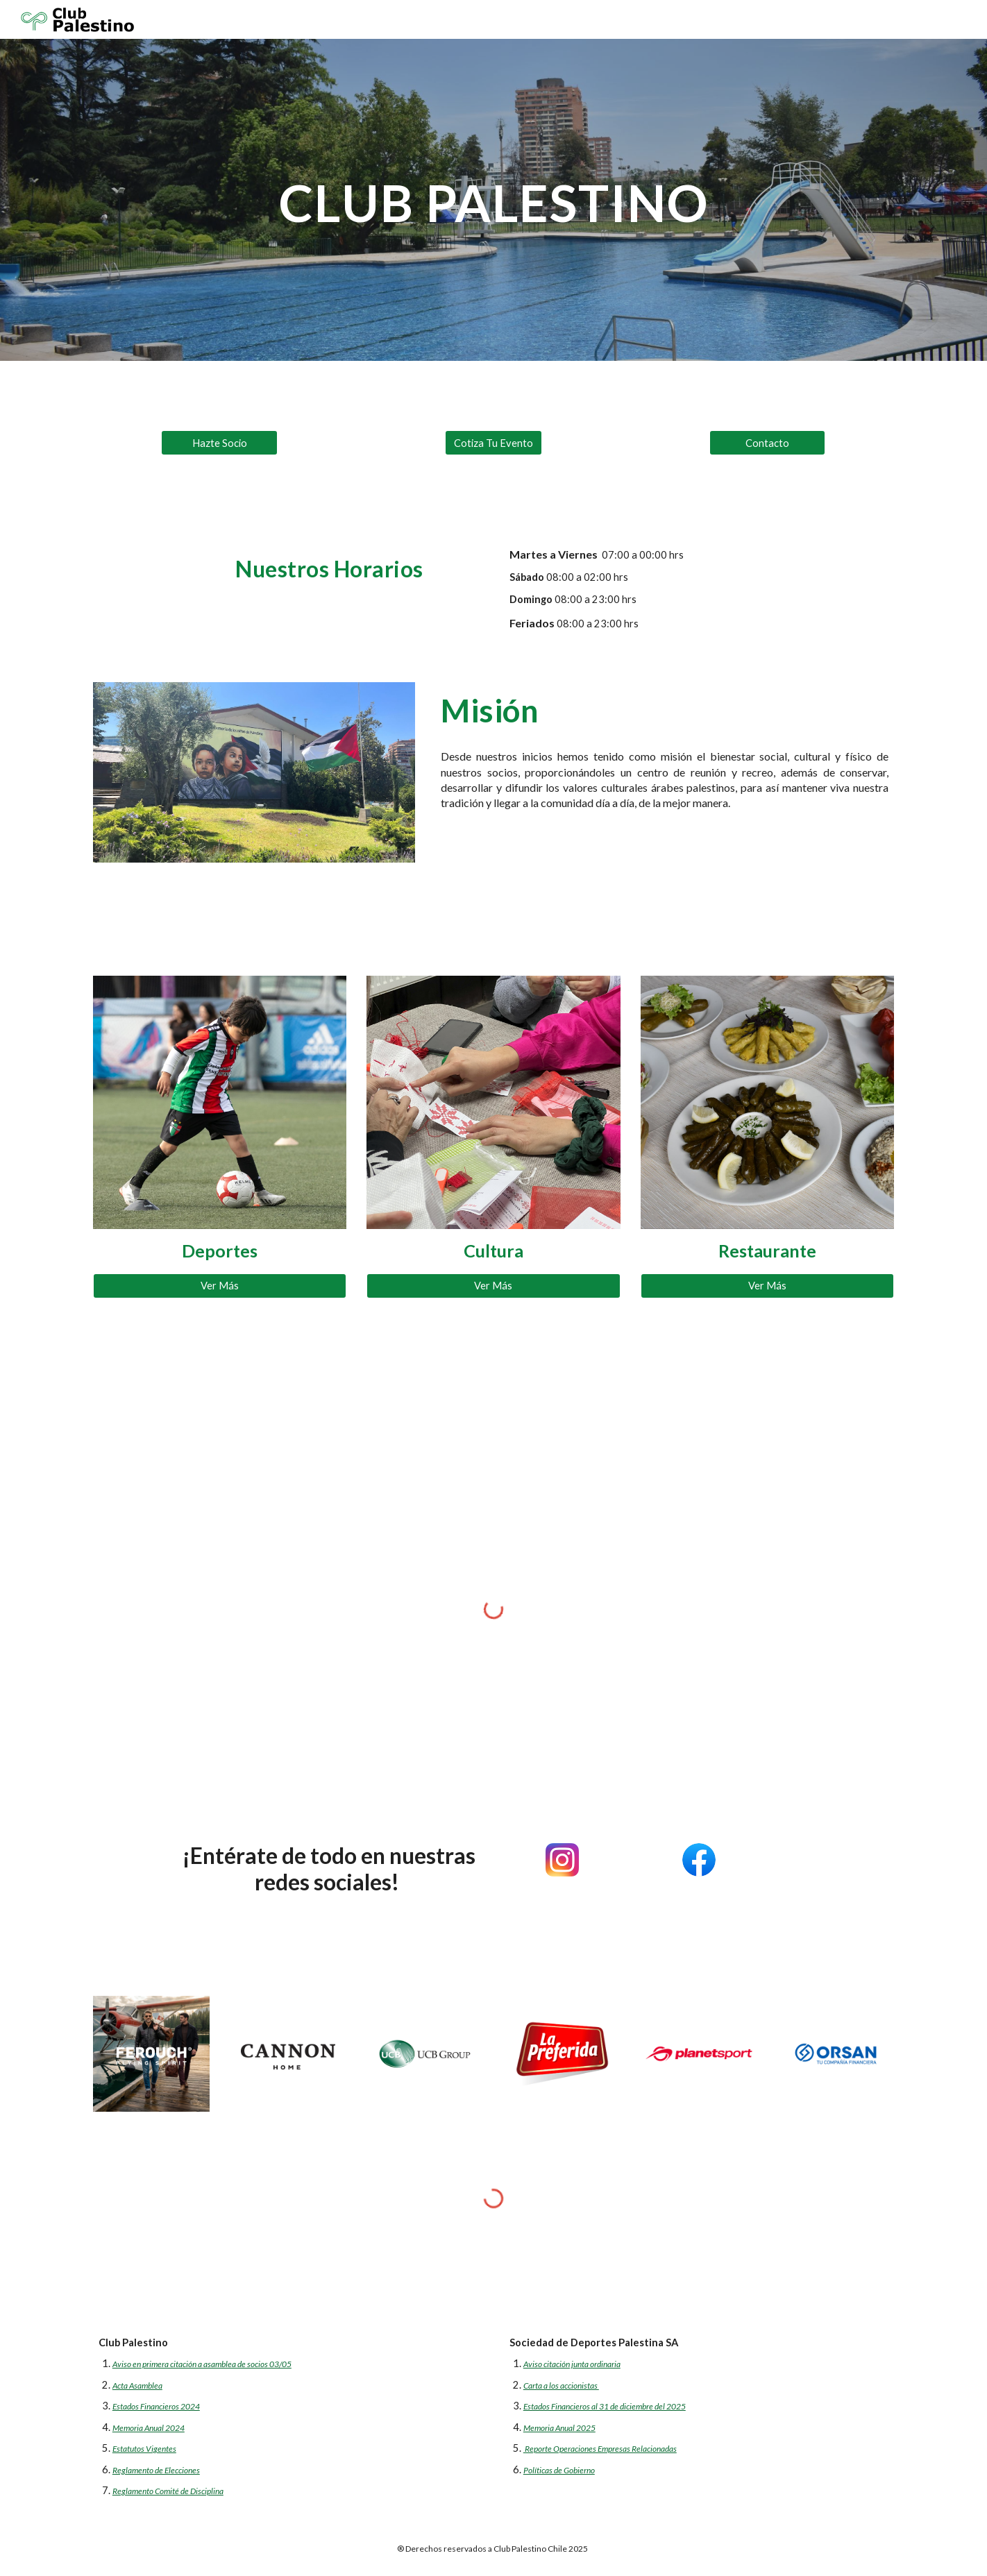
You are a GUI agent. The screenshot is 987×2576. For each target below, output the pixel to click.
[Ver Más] (220, 1286)
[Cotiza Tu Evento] (493, 443)
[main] (493, 199)
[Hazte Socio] (219, 443)
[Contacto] (767, 443)
